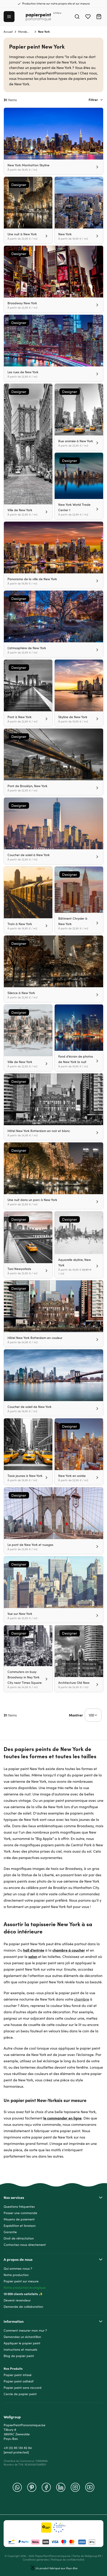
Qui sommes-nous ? (18, 2269)
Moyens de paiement (19, 2219)
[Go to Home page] (43, 16)
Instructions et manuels (20, 2350)
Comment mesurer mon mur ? (25, 2330)
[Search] (77, 16)
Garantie (10, 2232)
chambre (81, 1999)
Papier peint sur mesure (21, 2281)
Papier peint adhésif (19, 2381)
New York (44, 31)
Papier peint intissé (18, 2375)
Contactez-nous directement (25, 2245)
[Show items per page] (93, 1715)
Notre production (16, 2275)
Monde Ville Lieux (24, 32)
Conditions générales (36, 2559)
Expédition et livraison (20, 2226)
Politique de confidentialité (67, 2559)
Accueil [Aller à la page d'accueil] (8, 31)
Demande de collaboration (23, 2307)
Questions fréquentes (19, 2207)
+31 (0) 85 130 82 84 (18, 2448)
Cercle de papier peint (20, 2394)
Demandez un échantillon (22, 2337)
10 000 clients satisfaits (21, 2294)
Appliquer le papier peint (22, 2343)
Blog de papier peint (19, 2356)
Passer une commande (20, 2213)
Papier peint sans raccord (22, 2388)
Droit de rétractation (19, 2238)
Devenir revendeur (17, 2300)
